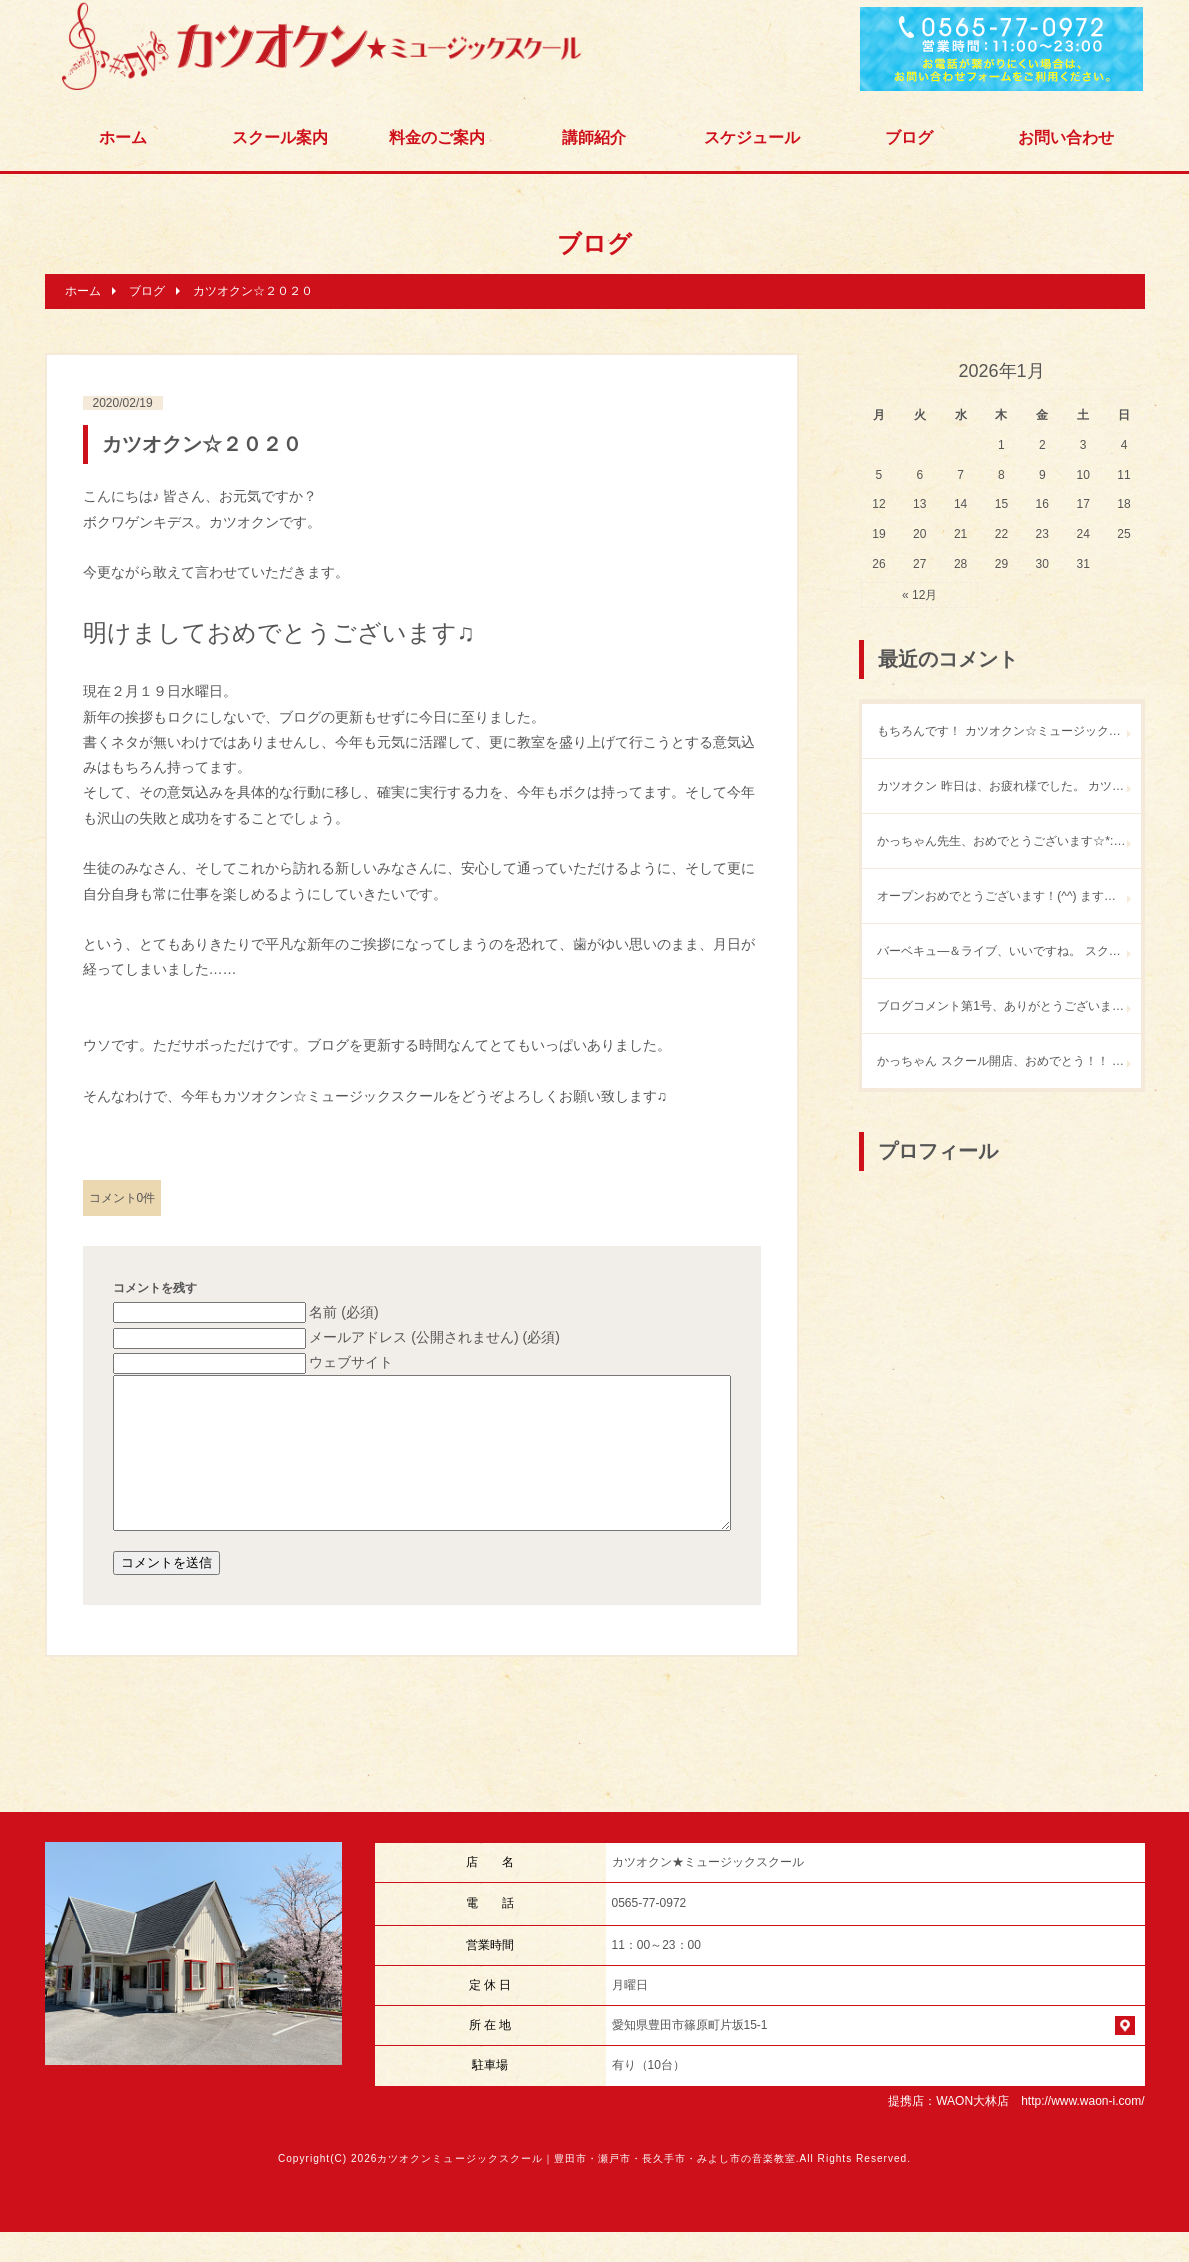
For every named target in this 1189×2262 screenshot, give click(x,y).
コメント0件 (122, 1198)
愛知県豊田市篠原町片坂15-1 (690, 2055)
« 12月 (919, 595)
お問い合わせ (1066, 137)
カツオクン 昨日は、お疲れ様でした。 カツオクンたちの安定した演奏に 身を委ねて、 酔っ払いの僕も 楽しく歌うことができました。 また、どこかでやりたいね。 (1008, 786)
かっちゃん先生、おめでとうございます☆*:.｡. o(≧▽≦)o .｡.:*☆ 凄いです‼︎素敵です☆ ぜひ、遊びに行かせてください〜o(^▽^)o (1008, 841)
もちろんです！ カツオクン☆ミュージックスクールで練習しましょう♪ (1008, 731)
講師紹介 (594, 137)
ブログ (909, 137)
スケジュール (752, 137)
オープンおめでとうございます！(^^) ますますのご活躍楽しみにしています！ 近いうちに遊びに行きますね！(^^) (1008, 896)
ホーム (123, 137)
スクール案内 (280, 137)
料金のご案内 (437, 137)
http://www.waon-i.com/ (1082, 2131)
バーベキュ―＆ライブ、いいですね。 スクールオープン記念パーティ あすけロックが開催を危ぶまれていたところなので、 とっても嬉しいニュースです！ (1008, 951)
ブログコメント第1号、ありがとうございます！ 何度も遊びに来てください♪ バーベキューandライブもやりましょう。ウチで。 (1008, 1006)
